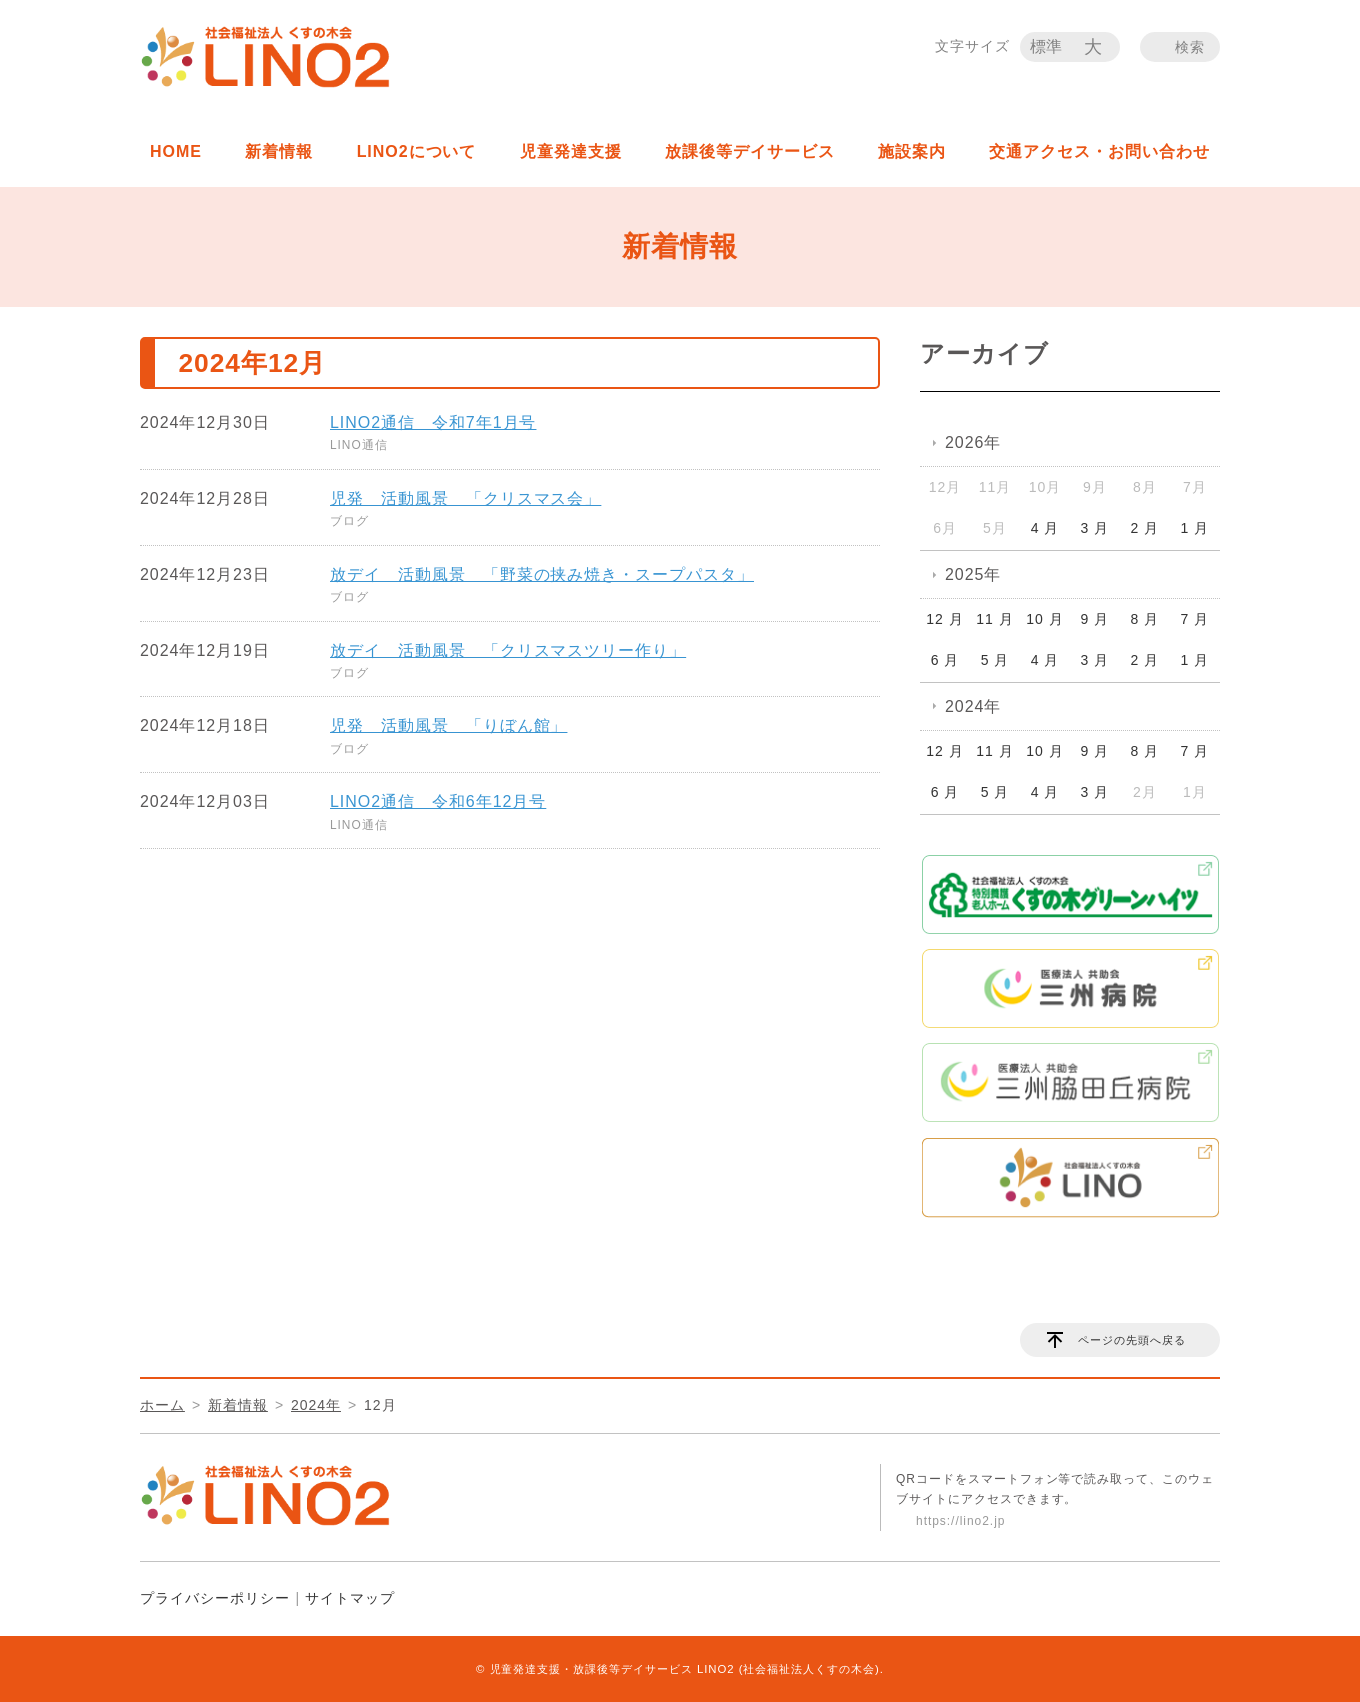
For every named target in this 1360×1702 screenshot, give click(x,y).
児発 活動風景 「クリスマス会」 (465, 498)
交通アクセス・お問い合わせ (1099, 151)
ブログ (349, 521)
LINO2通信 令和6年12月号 (438, 801)
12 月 (944, 619)
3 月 (1095, 528)
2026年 (973, 442)
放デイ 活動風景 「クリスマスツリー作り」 (508, 650)
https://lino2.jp (960, 1521)
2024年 (973, 706)
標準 (1047, 46)
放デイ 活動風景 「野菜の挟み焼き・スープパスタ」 (542, 574)
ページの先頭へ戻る (1132, 1340)
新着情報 (279, 151)
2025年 (973, 574)
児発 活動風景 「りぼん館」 (448, 725)
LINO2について (417, 151)
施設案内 (912, 151)
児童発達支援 (571, 151)
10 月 (1044, 619)
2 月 (1145, 528)
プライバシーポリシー (215, 1598)
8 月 (1145, 619)
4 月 (1045, 528)
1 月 (1195, 528)
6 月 (945, 660)
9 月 (1095, 619)
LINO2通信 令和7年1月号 (433, 422)
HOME (176, 151)
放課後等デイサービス (750, 151)
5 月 (995, 660)
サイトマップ (350, 1598)
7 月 (1195, 619)
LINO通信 (359, 445)
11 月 (994, 619)
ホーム (162, 1405)
